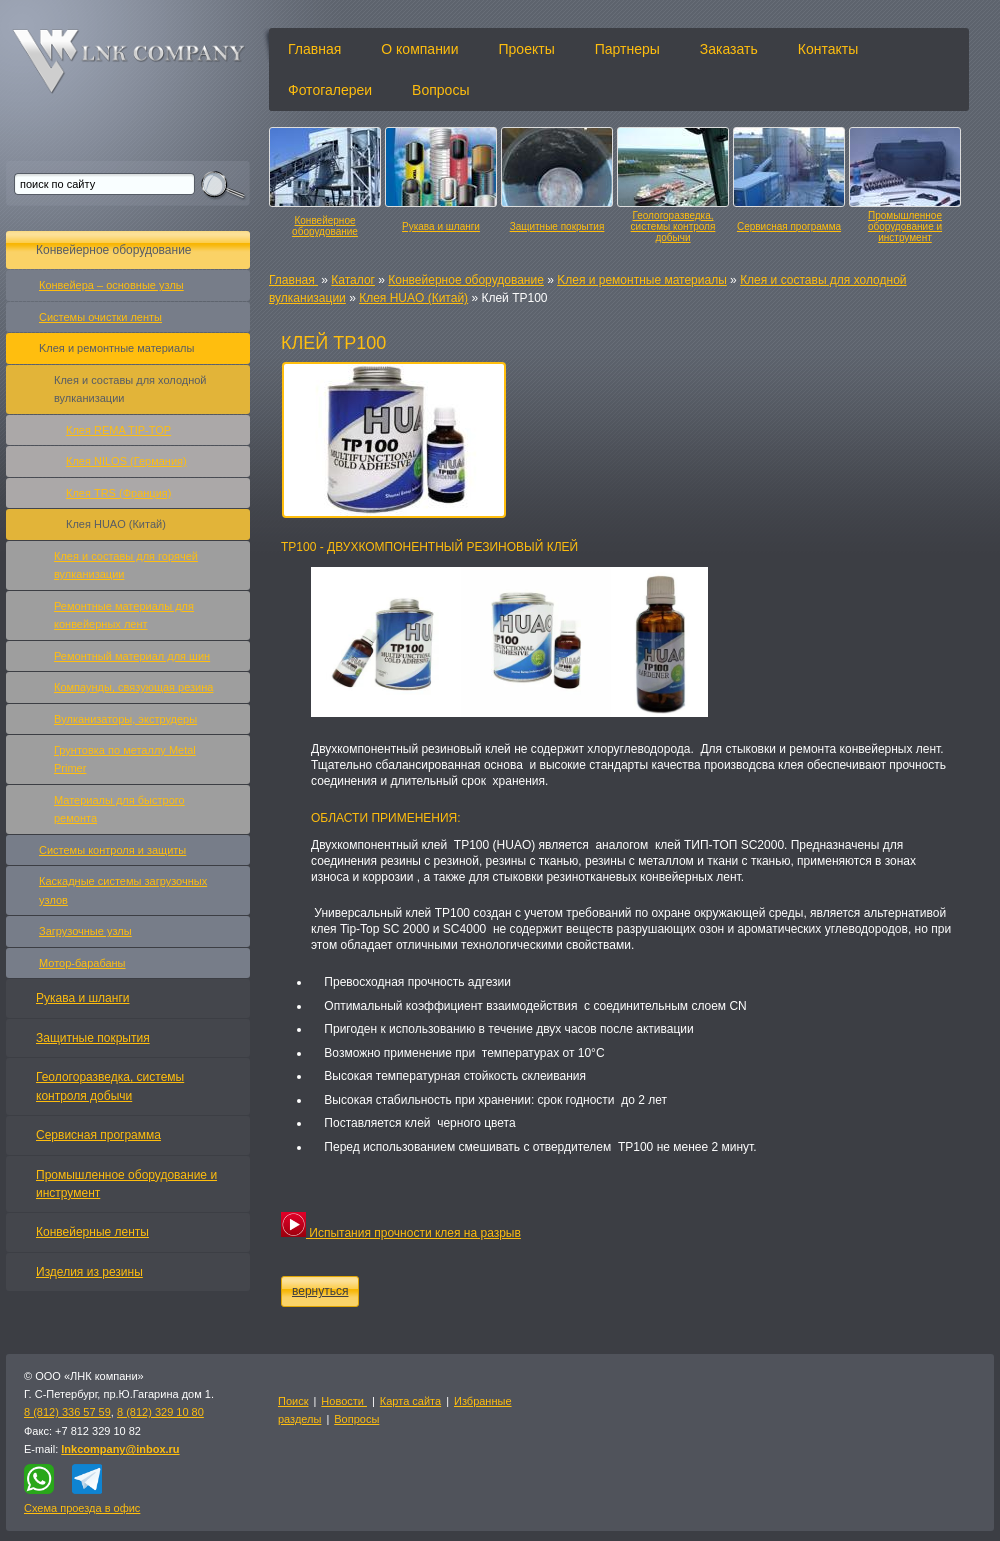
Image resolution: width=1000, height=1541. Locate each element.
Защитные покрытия (557, 226)
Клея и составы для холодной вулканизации (130, 389)
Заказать (729, 49)
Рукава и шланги (441, 226)
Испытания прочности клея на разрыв (401, 1233)
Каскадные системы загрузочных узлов (123, 890)
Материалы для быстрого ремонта (119, 809)
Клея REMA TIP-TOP (118, 430)
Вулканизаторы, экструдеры (125, 719)
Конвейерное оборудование (325, 226)
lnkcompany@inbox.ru (120, 1449)
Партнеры (627, 49)
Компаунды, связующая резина (133, 687)
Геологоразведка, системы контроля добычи (673, 226)
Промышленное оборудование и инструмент (905, 226)
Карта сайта (410, 1401)
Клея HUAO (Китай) (413, 298)
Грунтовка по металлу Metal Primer (125, 759)
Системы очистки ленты (100, 317)
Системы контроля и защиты (112, 850)
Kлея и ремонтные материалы (642, 280)
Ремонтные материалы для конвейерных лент (124, 615)
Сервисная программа (789, 226)
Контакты (828, 49)
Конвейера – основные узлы (111, 285)
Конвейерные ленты (92, 1232)
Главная (314, 49)
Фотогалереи (330, 90)
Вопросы (440, 90)
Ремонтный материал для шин (132, 656)
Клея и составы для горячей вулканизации (126, 565)
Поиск (293, 1401)
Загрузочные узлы (85, 931)
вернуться (320, 1291)
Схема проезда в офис (82, 1508)
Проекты (527, 49)
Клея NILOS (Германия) (126, 461)
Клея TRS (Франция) (118, 493)
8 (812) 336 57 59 (67, 1412)
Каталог (353, 280)
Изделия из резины (89, 1272)
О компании (419, 49)
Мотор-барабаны (82, 963)
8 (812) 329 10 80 (160, 1412)
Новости (344, 1401)
